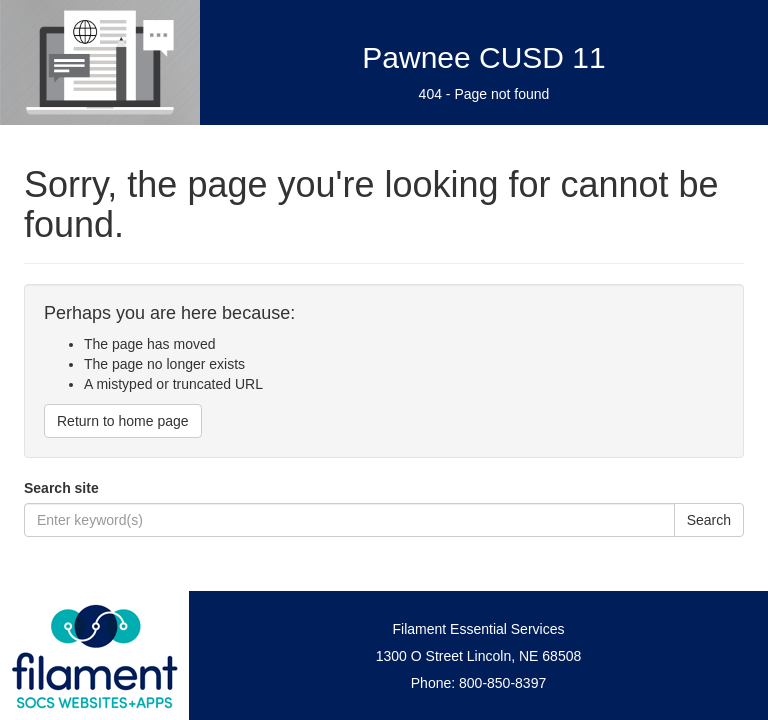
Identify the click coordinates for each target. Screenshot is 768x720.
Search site (61, 488)
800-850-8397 (502, 683)
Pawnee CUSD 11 (483, 57)
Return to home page (123, 421)
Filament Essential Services (479, 629)
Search (709, 520)
